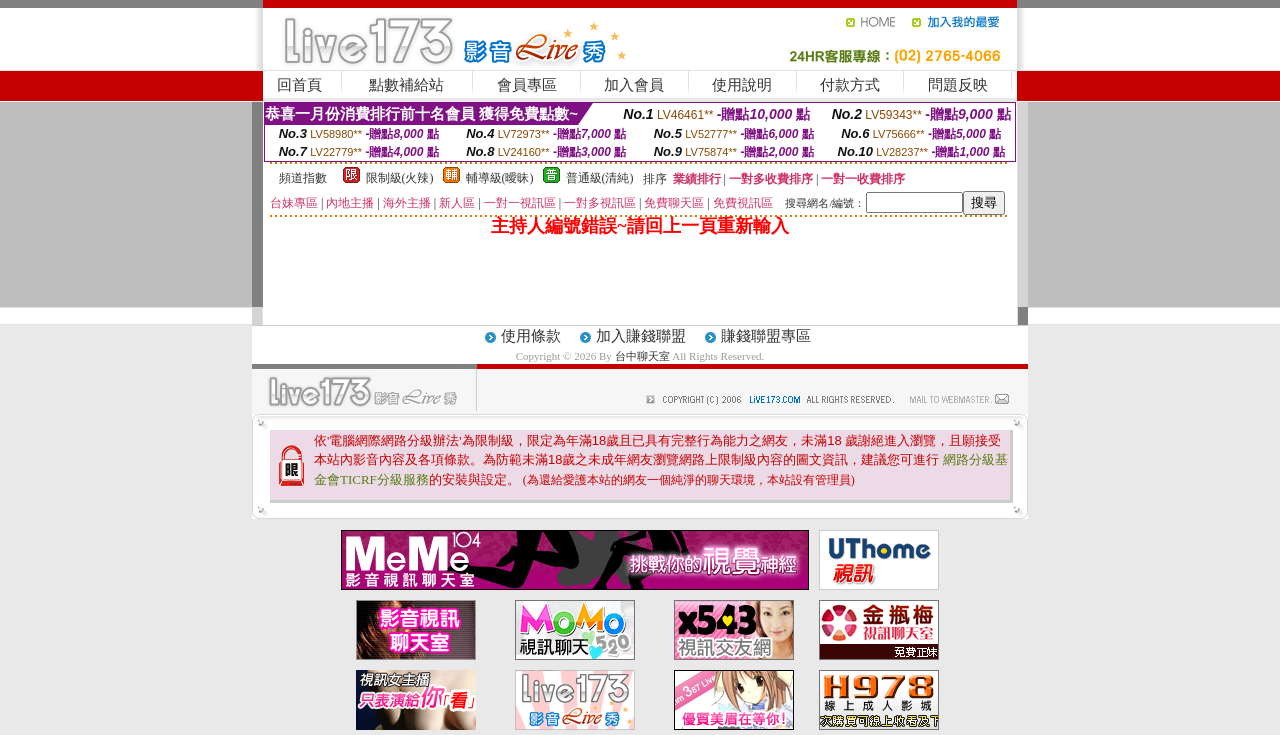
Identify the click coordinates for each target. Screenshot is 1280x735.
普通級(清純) (600, 178)
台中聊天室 (644, 356)
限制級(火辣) (400, 178)
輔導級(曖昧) (500, 178)
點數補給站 (406, 85)
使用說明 (742, 85)
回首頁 (299, 85)
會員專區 (527, 85)
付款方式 (850, 85)
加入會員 (634, 85)
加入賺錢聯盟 (641, 336)
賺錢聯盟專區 (766, 336)
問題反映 (958, 85)
